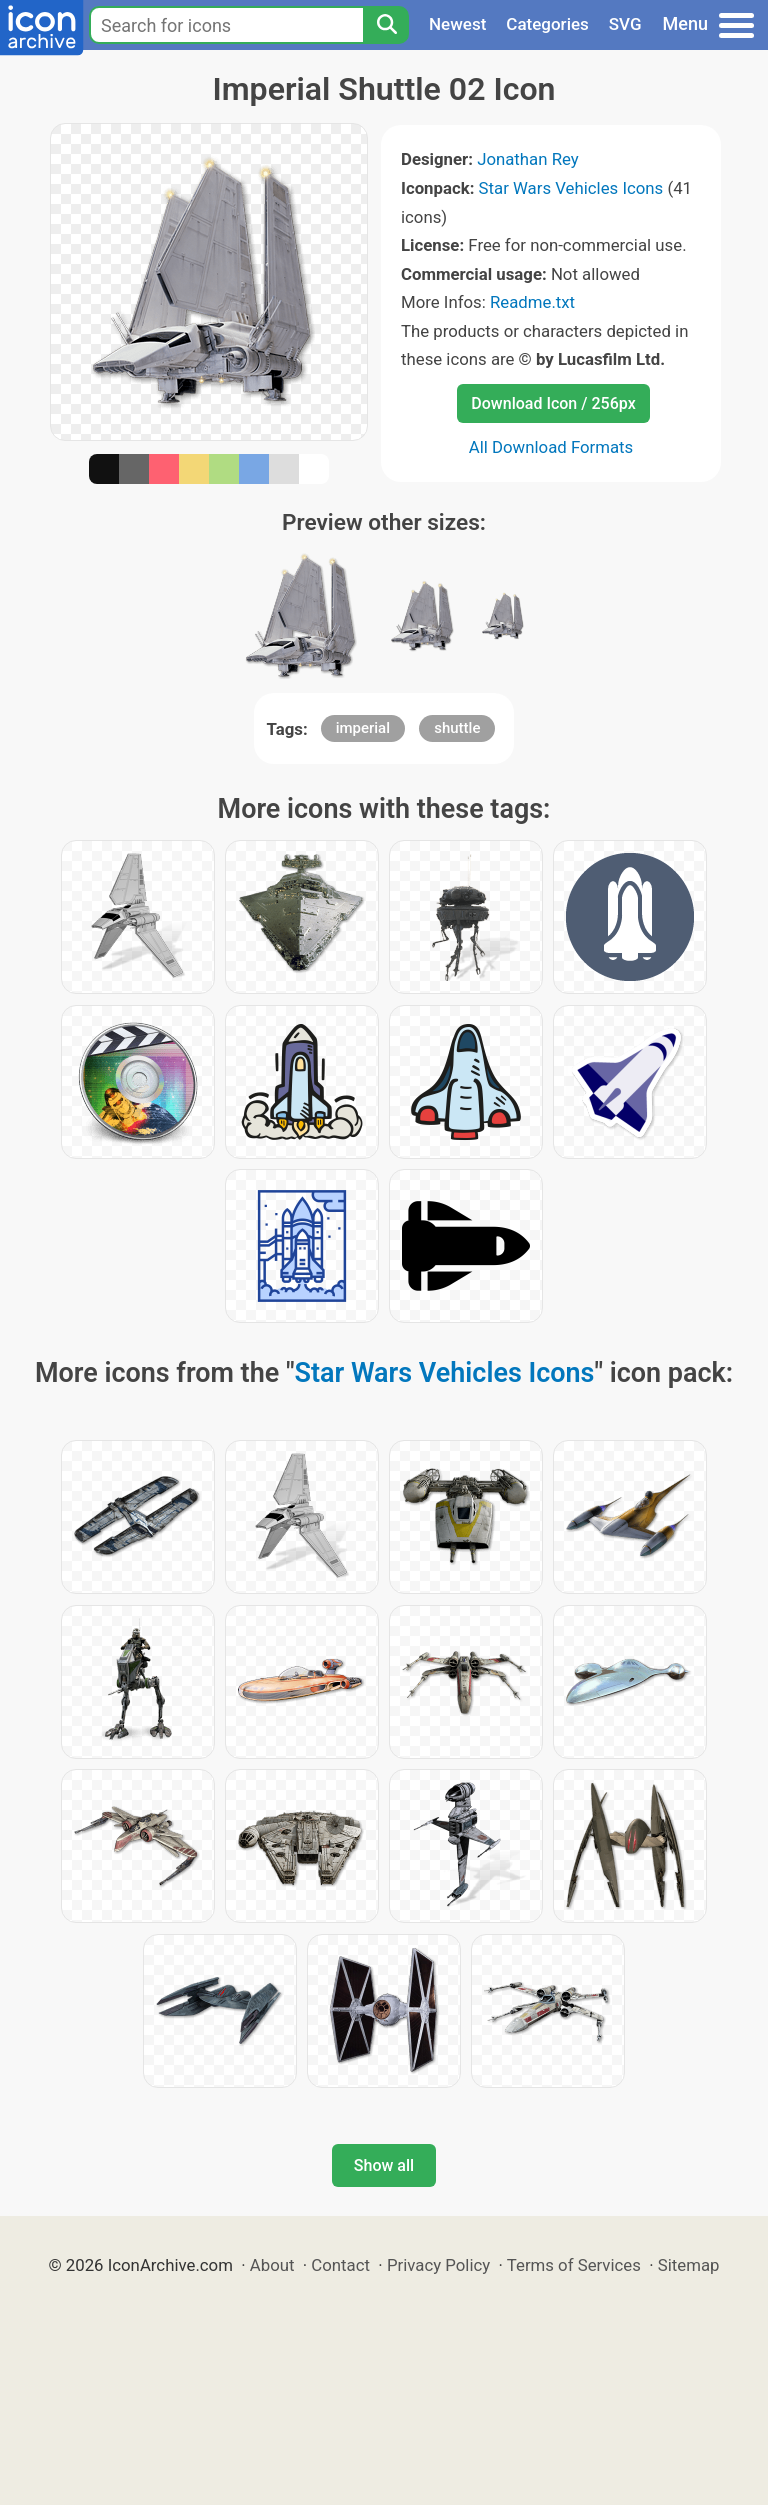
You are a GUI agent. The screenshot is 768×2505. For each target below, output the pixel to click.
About (272, 2265)
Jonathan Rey (528, 159)
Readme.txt (532, 302)
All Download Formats (551, 447)
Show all (384, 2165)
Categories (547, 24)
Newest (457, 24)
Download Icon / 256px (553, 403)
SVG (625, 24)
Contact (340, 2265)
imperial (363, 728)
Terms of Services (574, 2265)
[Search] (386, 25)
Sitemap (689, 2265)
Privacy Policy (438, 2265)
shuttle (457, 728)
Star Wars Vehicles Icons (571, 188)
